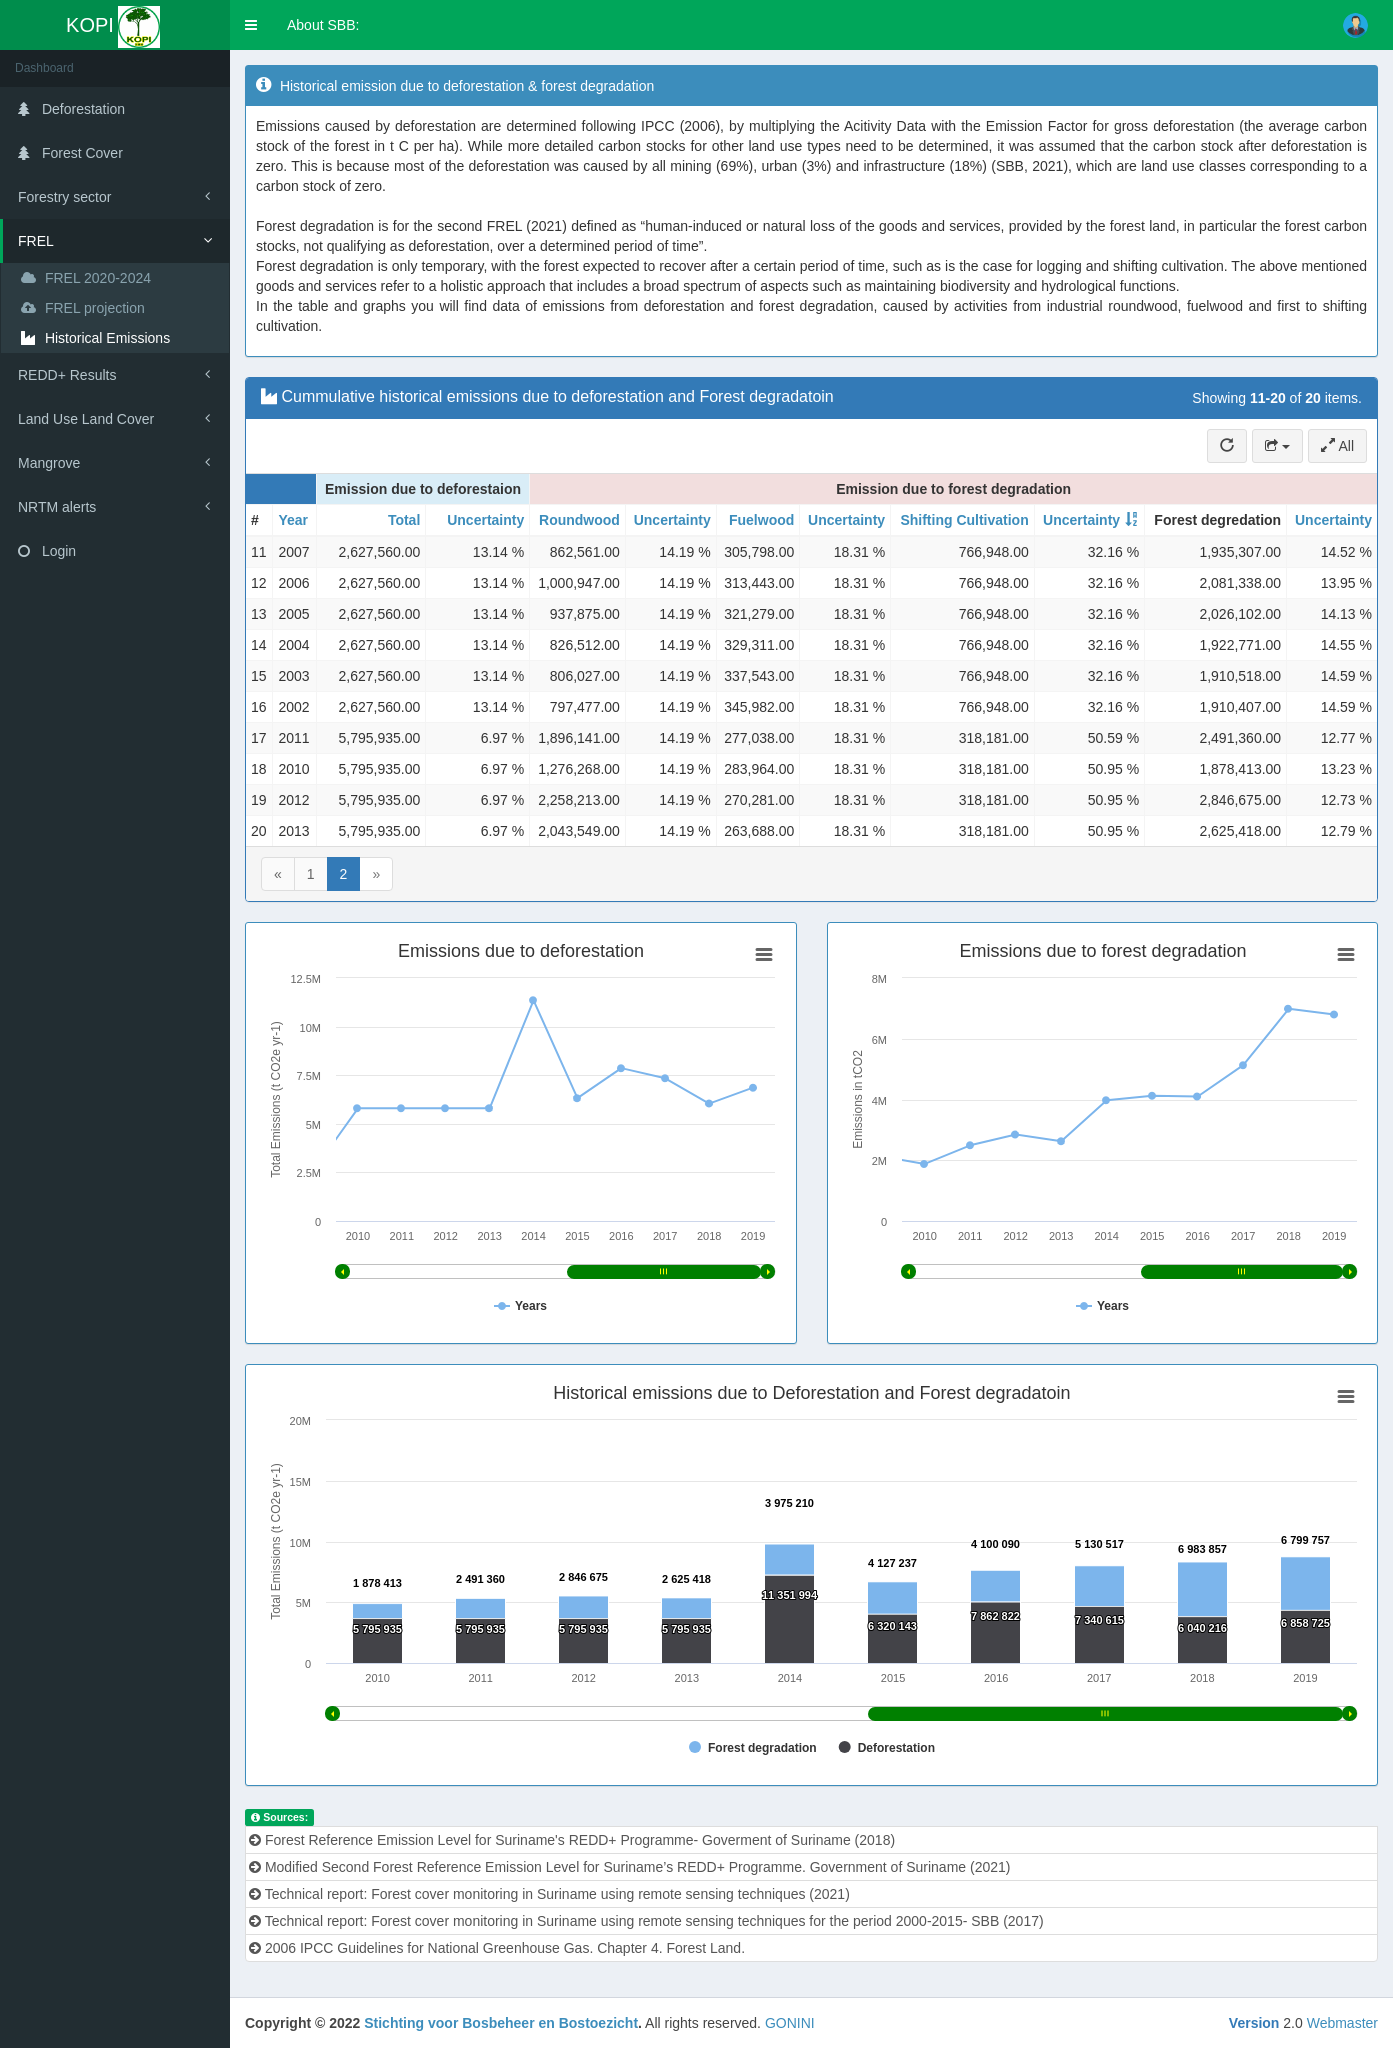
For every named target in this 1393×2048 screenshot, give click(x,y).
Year (293, 520)
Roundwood (579, 520)
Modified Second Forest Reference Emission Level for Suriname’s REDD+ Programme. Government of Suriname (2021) (629, 1867)
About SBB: (323, 25)
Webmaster (1342, 2023)
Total (404, 520)
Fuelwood (761, 520)
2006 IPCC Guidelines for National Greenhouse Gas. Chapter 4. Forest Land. (497, 1948)
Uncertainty (485, 520)
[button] (251, 25)
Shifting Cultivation (964, 520)
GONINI (790, 2023)
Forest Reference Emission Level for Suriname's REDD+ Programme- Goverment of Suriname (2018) (572, 1840)
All (1337, 446)
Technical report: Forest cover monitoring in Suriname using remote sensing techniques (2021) (549, 1894)
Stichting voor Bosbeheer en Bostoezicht (501, 2023)
